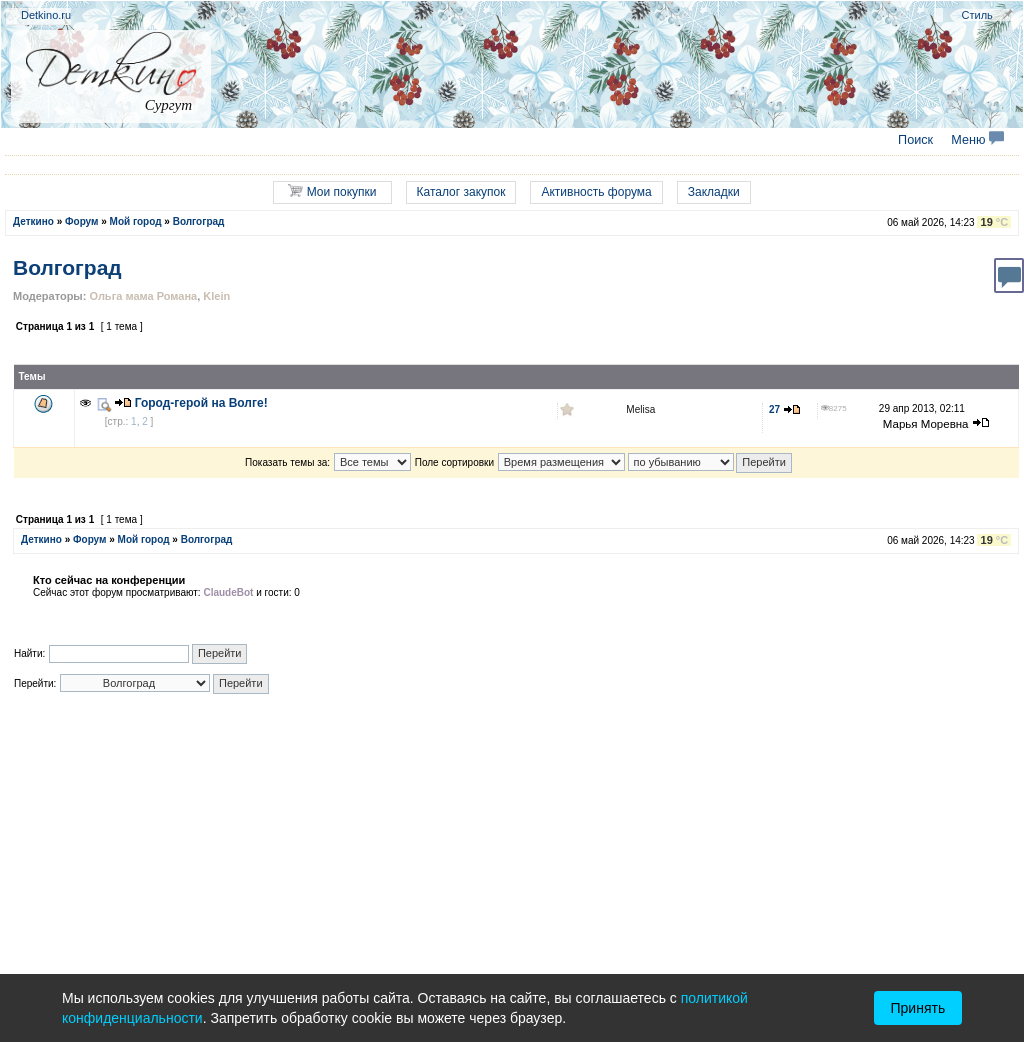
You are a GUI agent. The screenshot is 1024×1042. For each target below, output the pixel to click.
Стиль (977, 15)
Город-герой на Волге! (201, 403)
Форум (81, 221)
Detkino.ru (46, 15)
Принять (918, 1008)
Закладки (714, 192)
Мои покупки (332, 191)
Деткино (33, 221)
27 (785, 409)
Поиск (915, 140)
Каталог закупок (461, 192)
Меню (977, 140)
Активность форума (596, 192)
